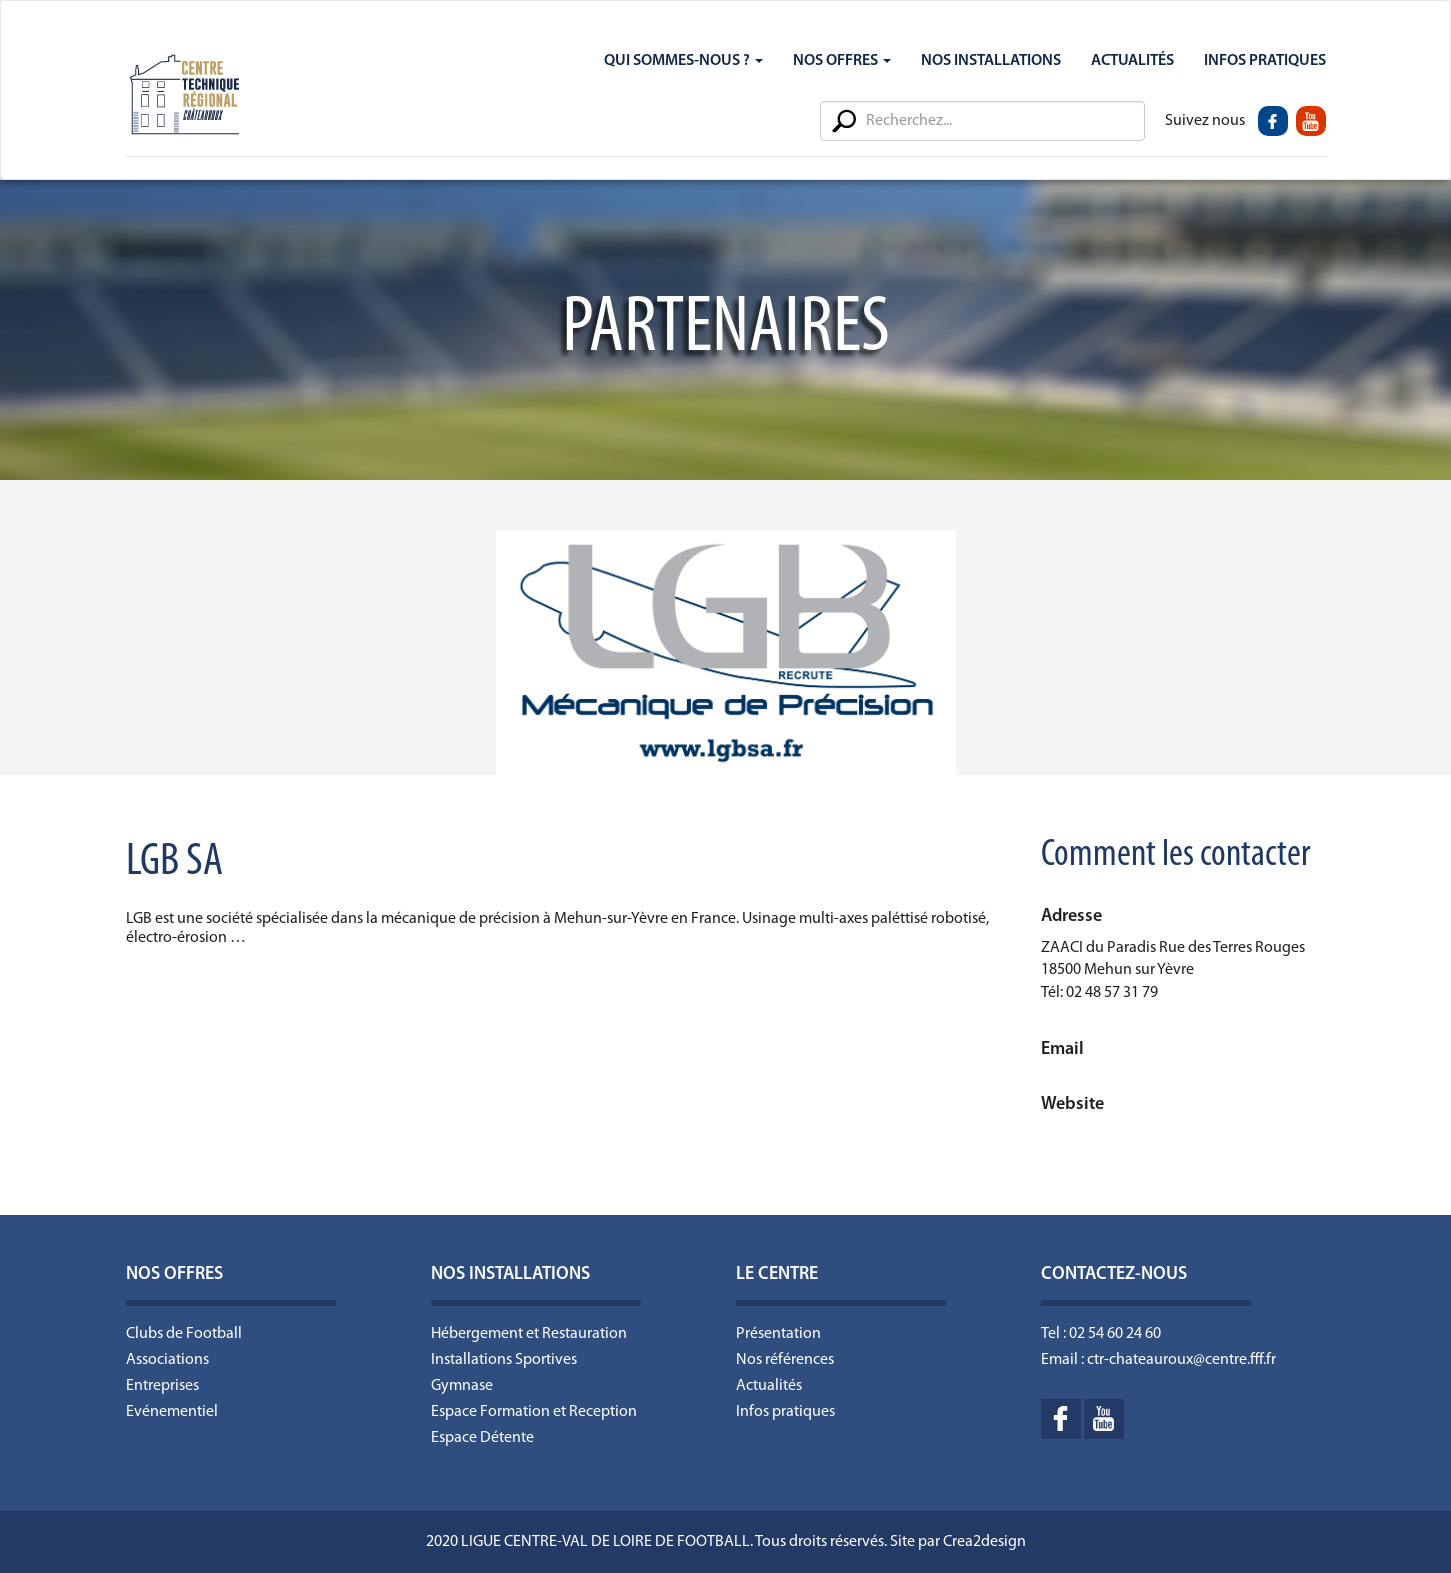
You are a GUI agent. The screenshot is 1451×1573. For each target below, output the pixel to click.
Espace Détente (482, 1438)
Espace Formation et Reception (534, 1412)
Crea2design (984, 1542)
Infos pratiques (785, 1412)
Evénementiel (172, 1412)
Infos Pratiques (1265, 61)
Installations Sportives (504, 1360)
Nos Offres (842, 61)
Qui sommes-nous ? (683, 61)
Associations (167, 1360)
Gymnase (462, 1386)
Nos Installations (991, 61)
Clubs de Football (184, 1334)
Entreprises (162, 1386)
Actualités (1132, 61)
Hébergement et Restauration (529, 1334)
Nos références (785, 1360)
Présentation (778, 1334)
